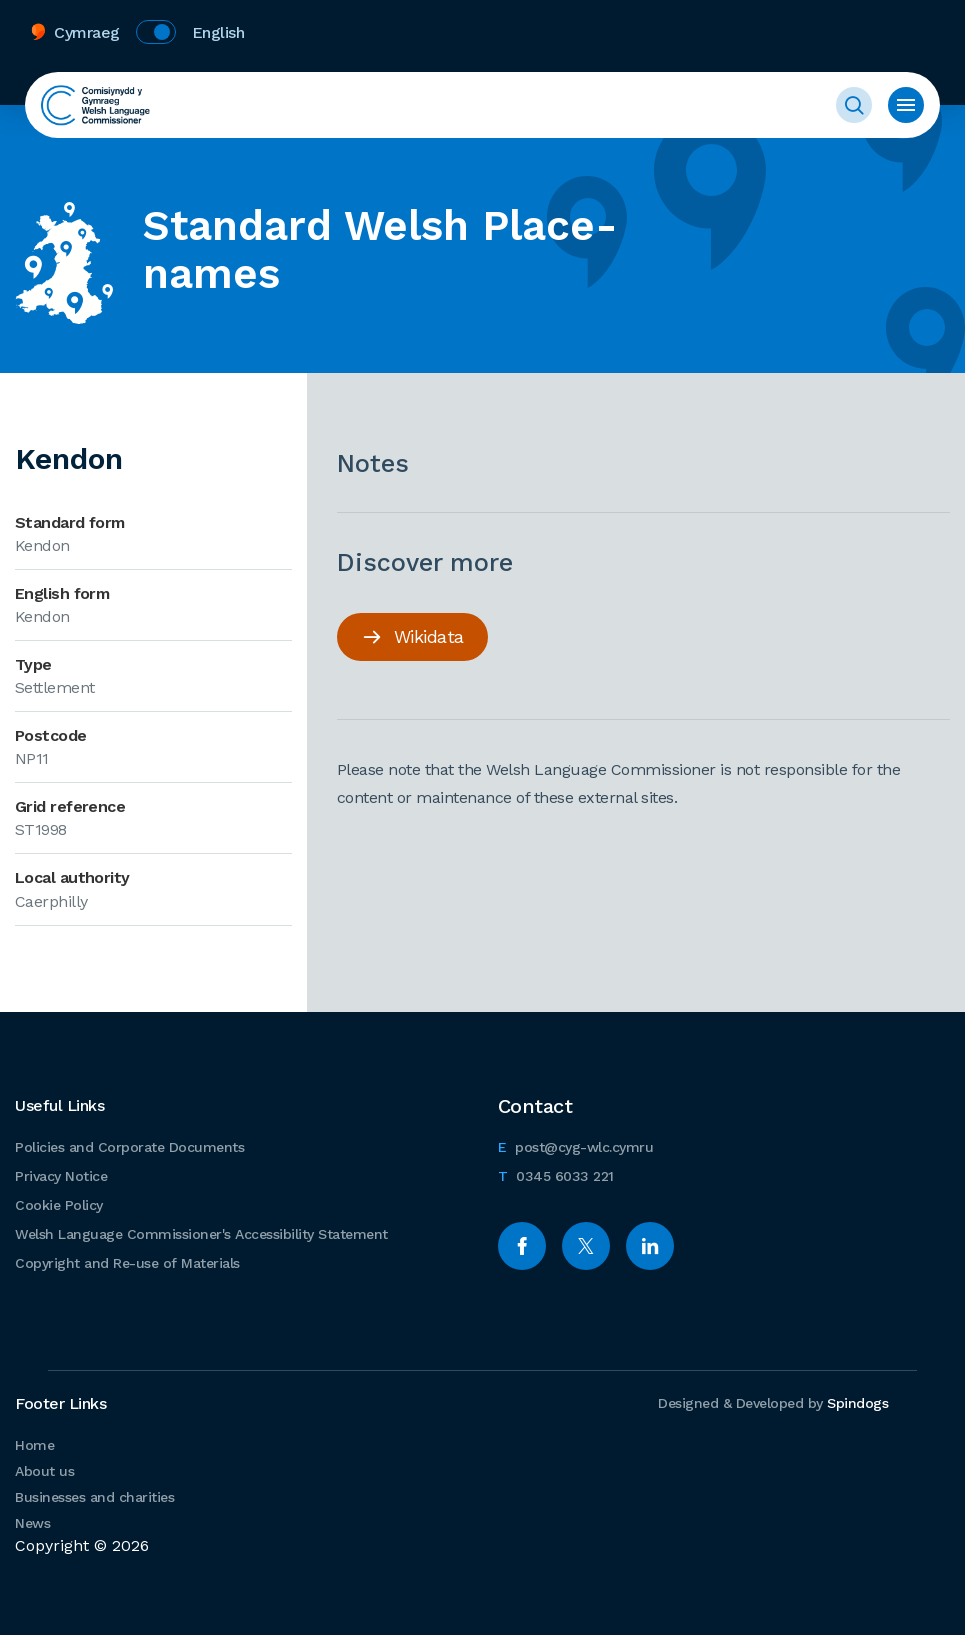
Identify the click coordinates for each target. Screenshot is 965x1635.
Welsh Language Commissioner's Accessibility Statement (201, 1234)
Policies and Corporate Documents (129, 1147)
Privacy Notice (61, 1176)
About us (44, 1471)
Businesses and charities (94, 1497)
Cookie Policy (59, 1205)
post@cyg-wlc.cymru (576, 1144)
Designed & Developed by (773, 1403)
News (32, 1523)
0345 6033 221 (556, 1173)
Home (34, 1445)
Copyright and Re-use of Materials (127, 1263)
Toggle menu (906, 105)
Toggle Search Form (854, 105)
